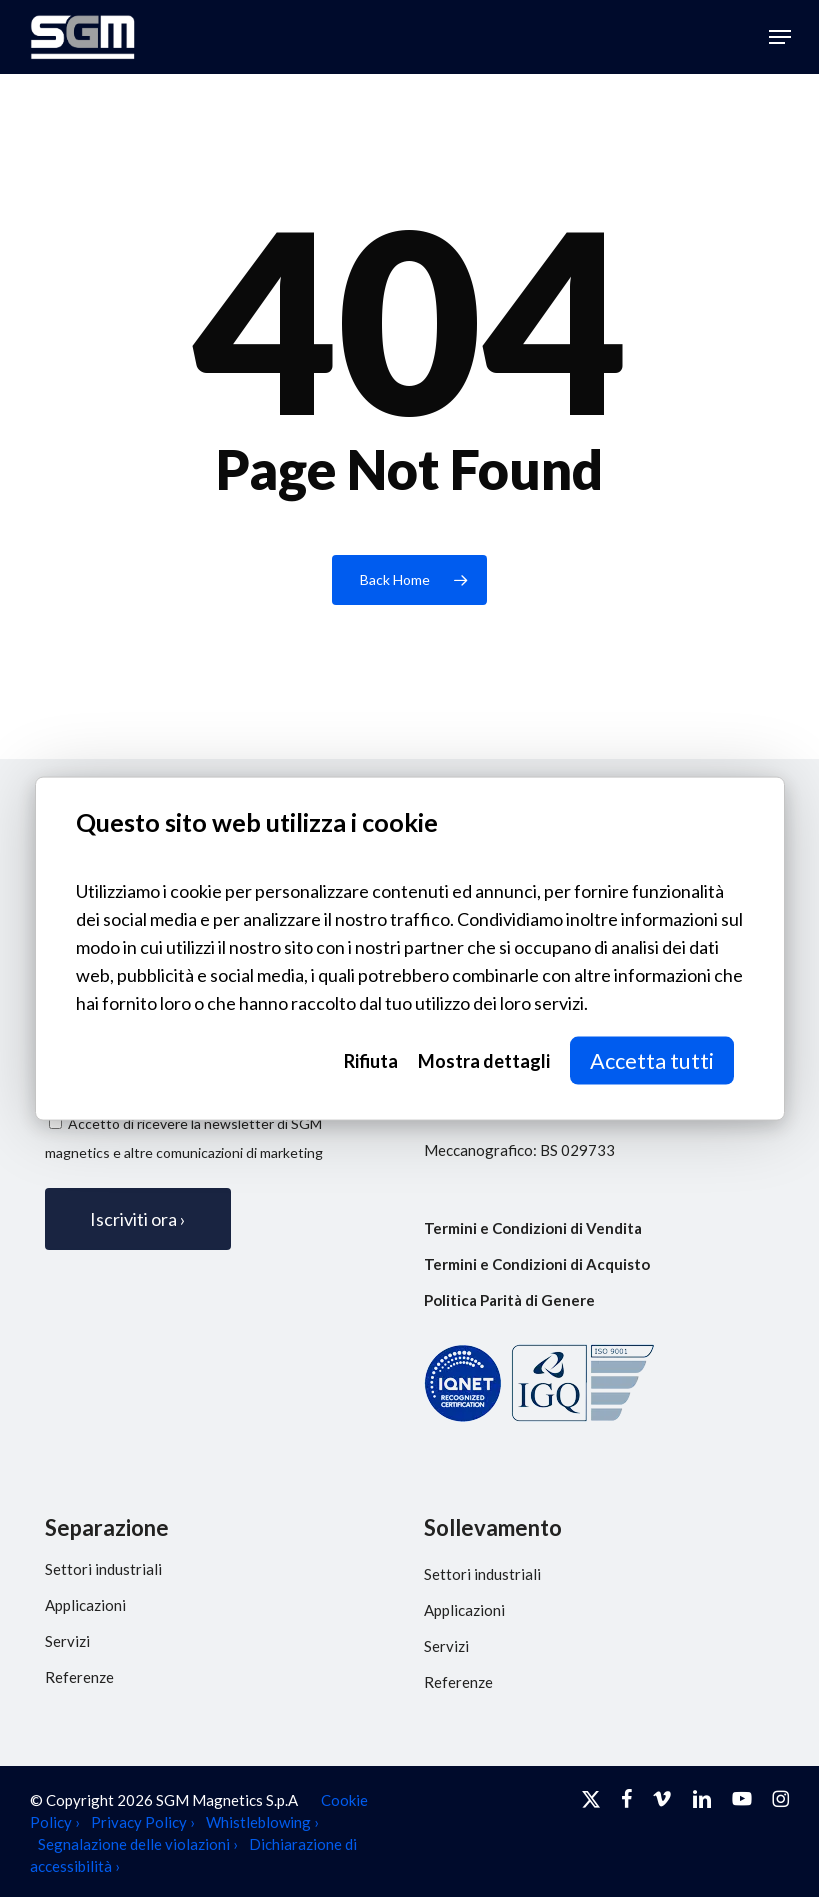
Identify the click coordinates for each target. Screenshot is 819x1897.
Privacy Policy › (143, 1822)
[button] (780, 37)
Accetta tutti (652, 1061)
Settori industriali (103, 1569)
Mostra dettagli (484, 1061)
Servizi (67, 1641)
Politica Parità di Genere (509, 1300)
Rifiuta (371, 1061)
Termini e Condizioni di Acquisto (537, 1264)
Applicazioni (85, 1605)
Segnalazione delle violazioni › (138, 1844)
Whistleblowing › (262, 1822)
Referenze (79, 1677)
